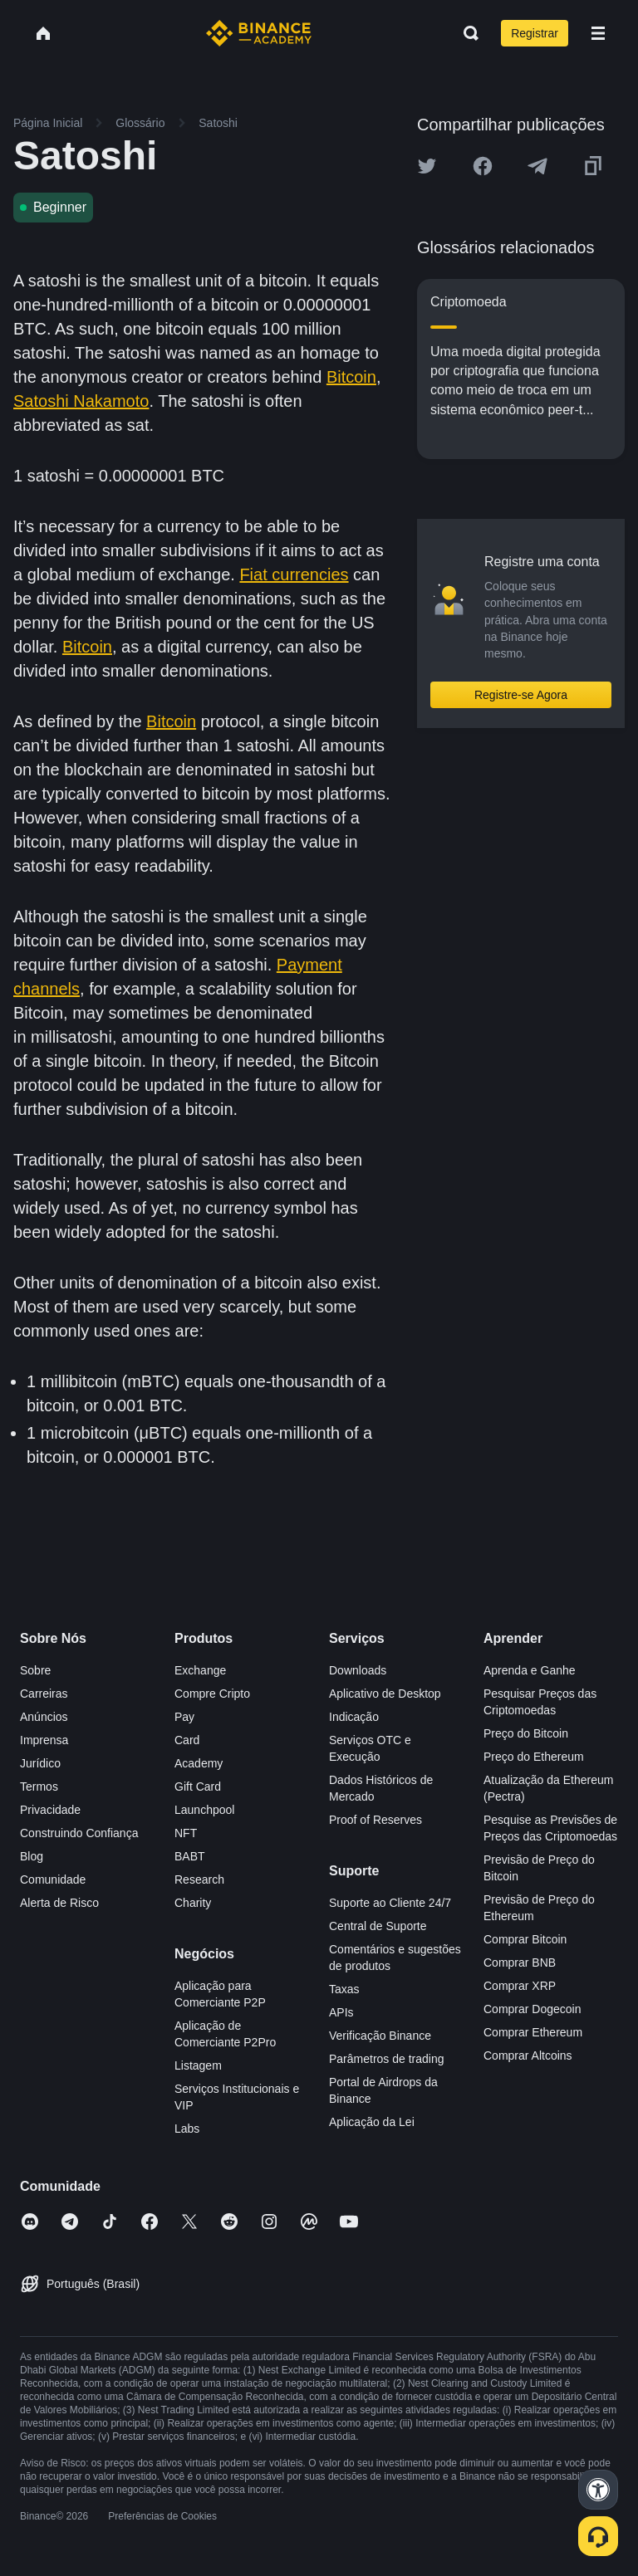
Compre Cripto (212, 1693)
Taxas (344, 1989)
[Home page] (259, 33)
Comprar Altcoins (527, 2055)
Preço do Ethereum (533, 1756)
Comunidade (53, 1879)
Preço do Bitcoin (525, 1733)
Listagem (198, 2065)
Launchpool (204, 1809)
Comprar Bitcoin (525, 1939)
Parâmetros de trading (386, 2058)
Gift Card (197, 1786)
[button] (598, 33)
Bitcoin (351, 377)
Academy (198, 1763)
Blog (31, 1856)
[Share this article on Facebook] (483, 166)
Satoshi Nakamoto (81, 401)
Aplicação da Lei (372, 2122)
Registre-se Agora (520, 694)
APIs (341, 2012)
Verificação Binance (380, 2035)
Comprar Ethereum (532, 2032)
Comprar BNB (519, 1962)
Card (186, 1740)
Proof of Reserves (375, 1819)
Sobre (35, 1670)
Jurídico (40, 1763)
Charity (192, 1902)
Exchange (200, 1670)
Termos (39, 1786)
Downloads (357, 1670)
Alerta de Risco (59, 1902)
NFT (185, 1833)
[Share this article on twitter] (427, 166)
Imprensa (44, 1740)
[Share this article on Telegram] (537, 166)
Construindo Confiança (79, 1833)
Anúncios (44, 1716)
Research (199, 1879)
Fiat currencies (293, 574)
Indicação (354, 1716)
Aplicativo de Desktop (385, 1693)
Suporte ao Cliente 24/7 (390, 1902)
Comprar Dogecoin (532, 2009)
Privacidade (50, 1809)
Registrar (534, 33)
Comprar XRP (519, 1985)
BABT (189, 1856)
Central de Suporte (378, 1926)
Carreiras (44, 1693)
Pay (184, 1716)
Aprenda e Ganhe (529, 1670)
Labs (186, 2128)
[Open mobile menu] (598, 33)
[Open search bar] (466, 33)
